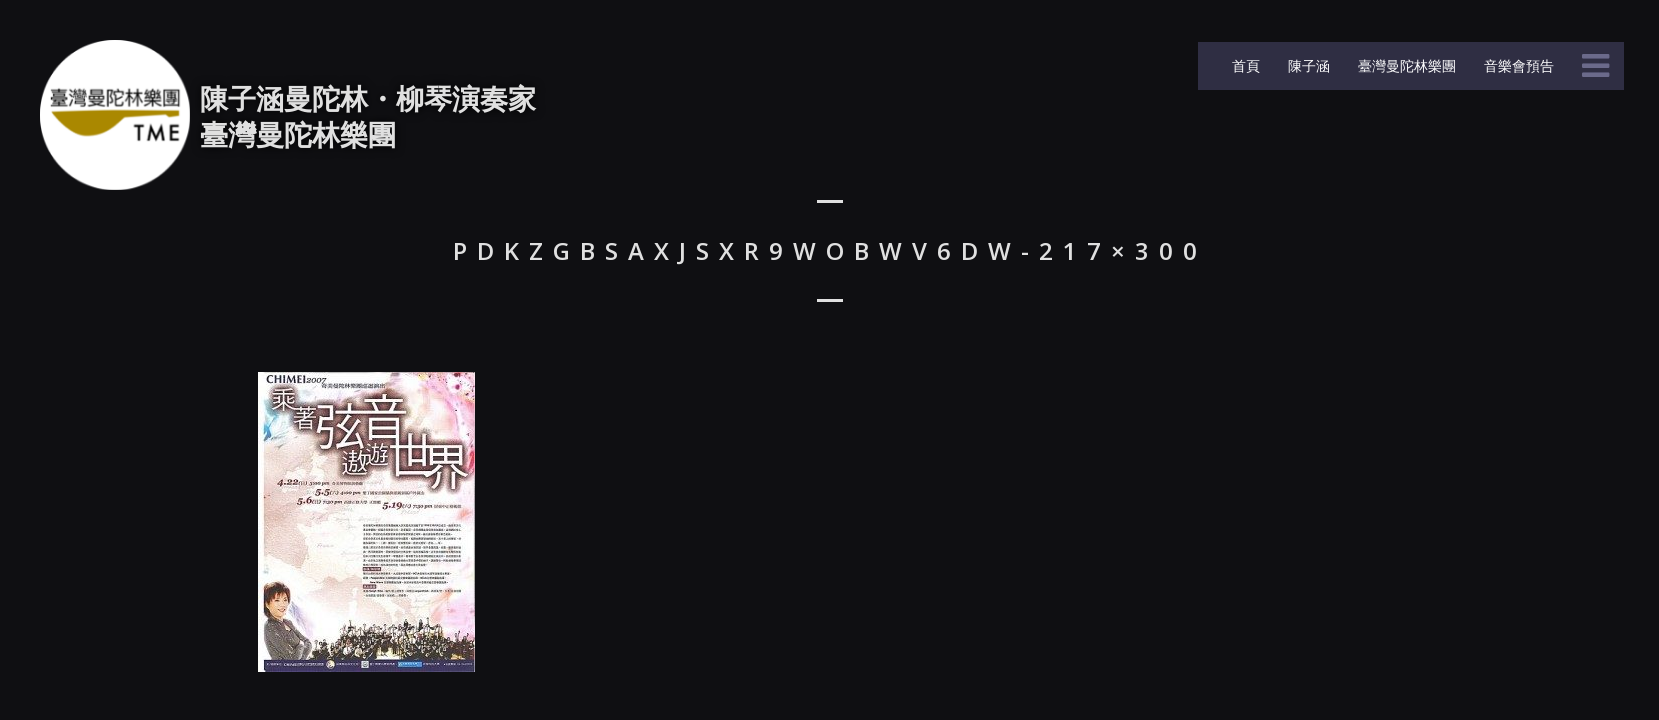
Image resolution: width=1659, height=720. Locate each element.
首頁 (1244, 65)
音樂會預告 (1517, 65)
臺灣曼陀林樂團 (1405, 65)
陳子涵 (1307, 65)
